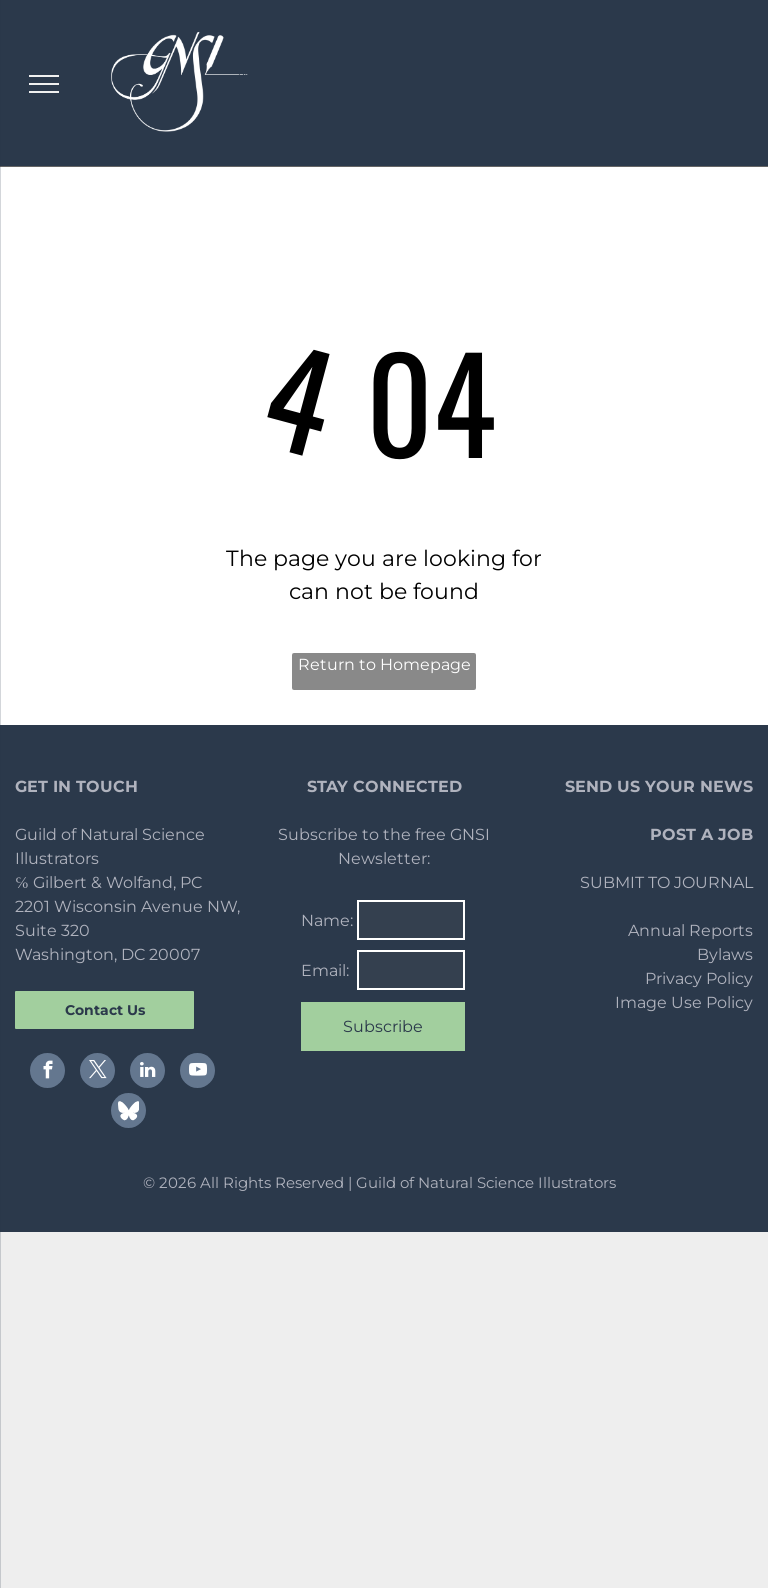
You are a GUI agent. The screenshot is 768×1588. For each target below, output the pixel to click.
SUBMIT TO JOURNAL (666, 882)
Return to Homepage (384, 664)
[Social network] (128, 1113)
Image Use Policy (684, 1002)
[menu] (44, 84)
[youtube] (197, 1073)
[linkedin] (147, 1073)
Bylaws (725, 954)
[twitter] (97, 1073)
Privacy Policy (699, 978)
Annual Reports (690, 930)
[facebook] (47, 1073)
